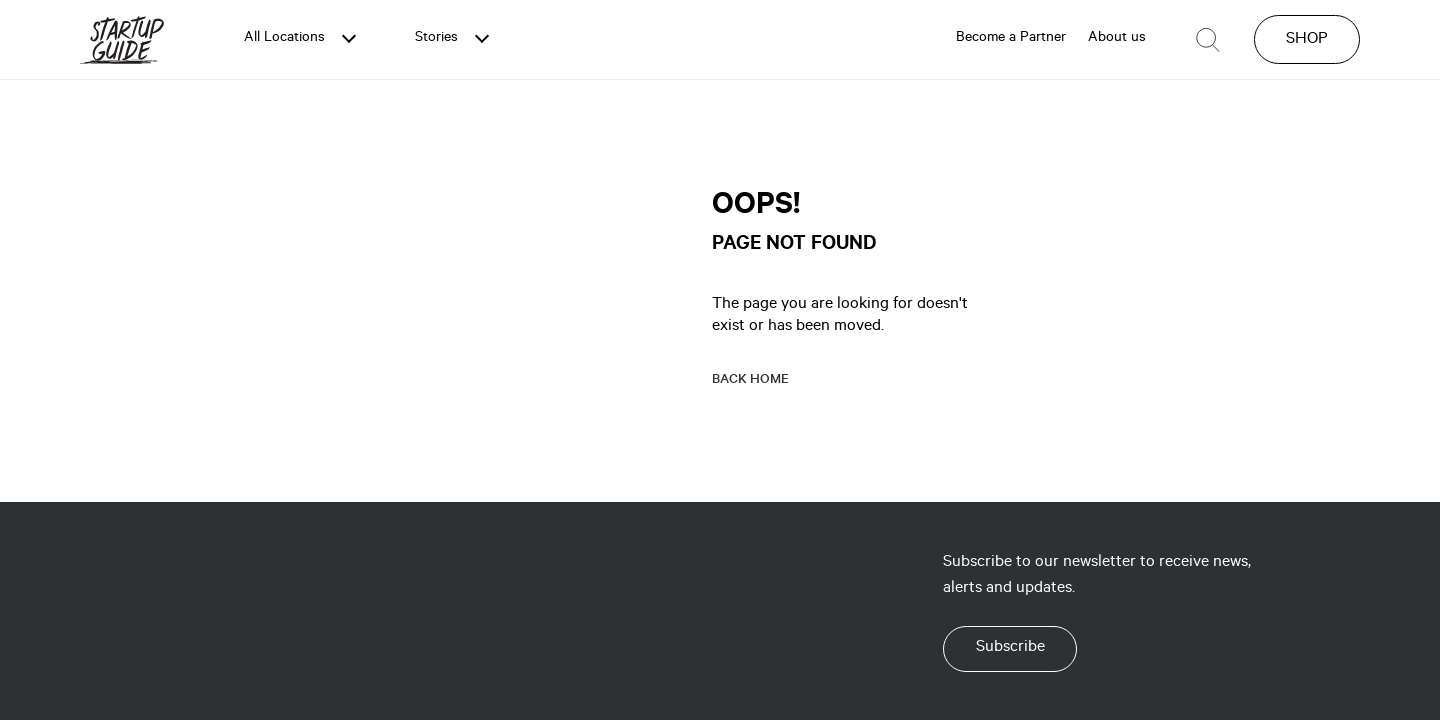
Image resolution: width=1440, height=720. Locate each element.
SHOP (1307, 40)
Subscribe (1010, 648)
